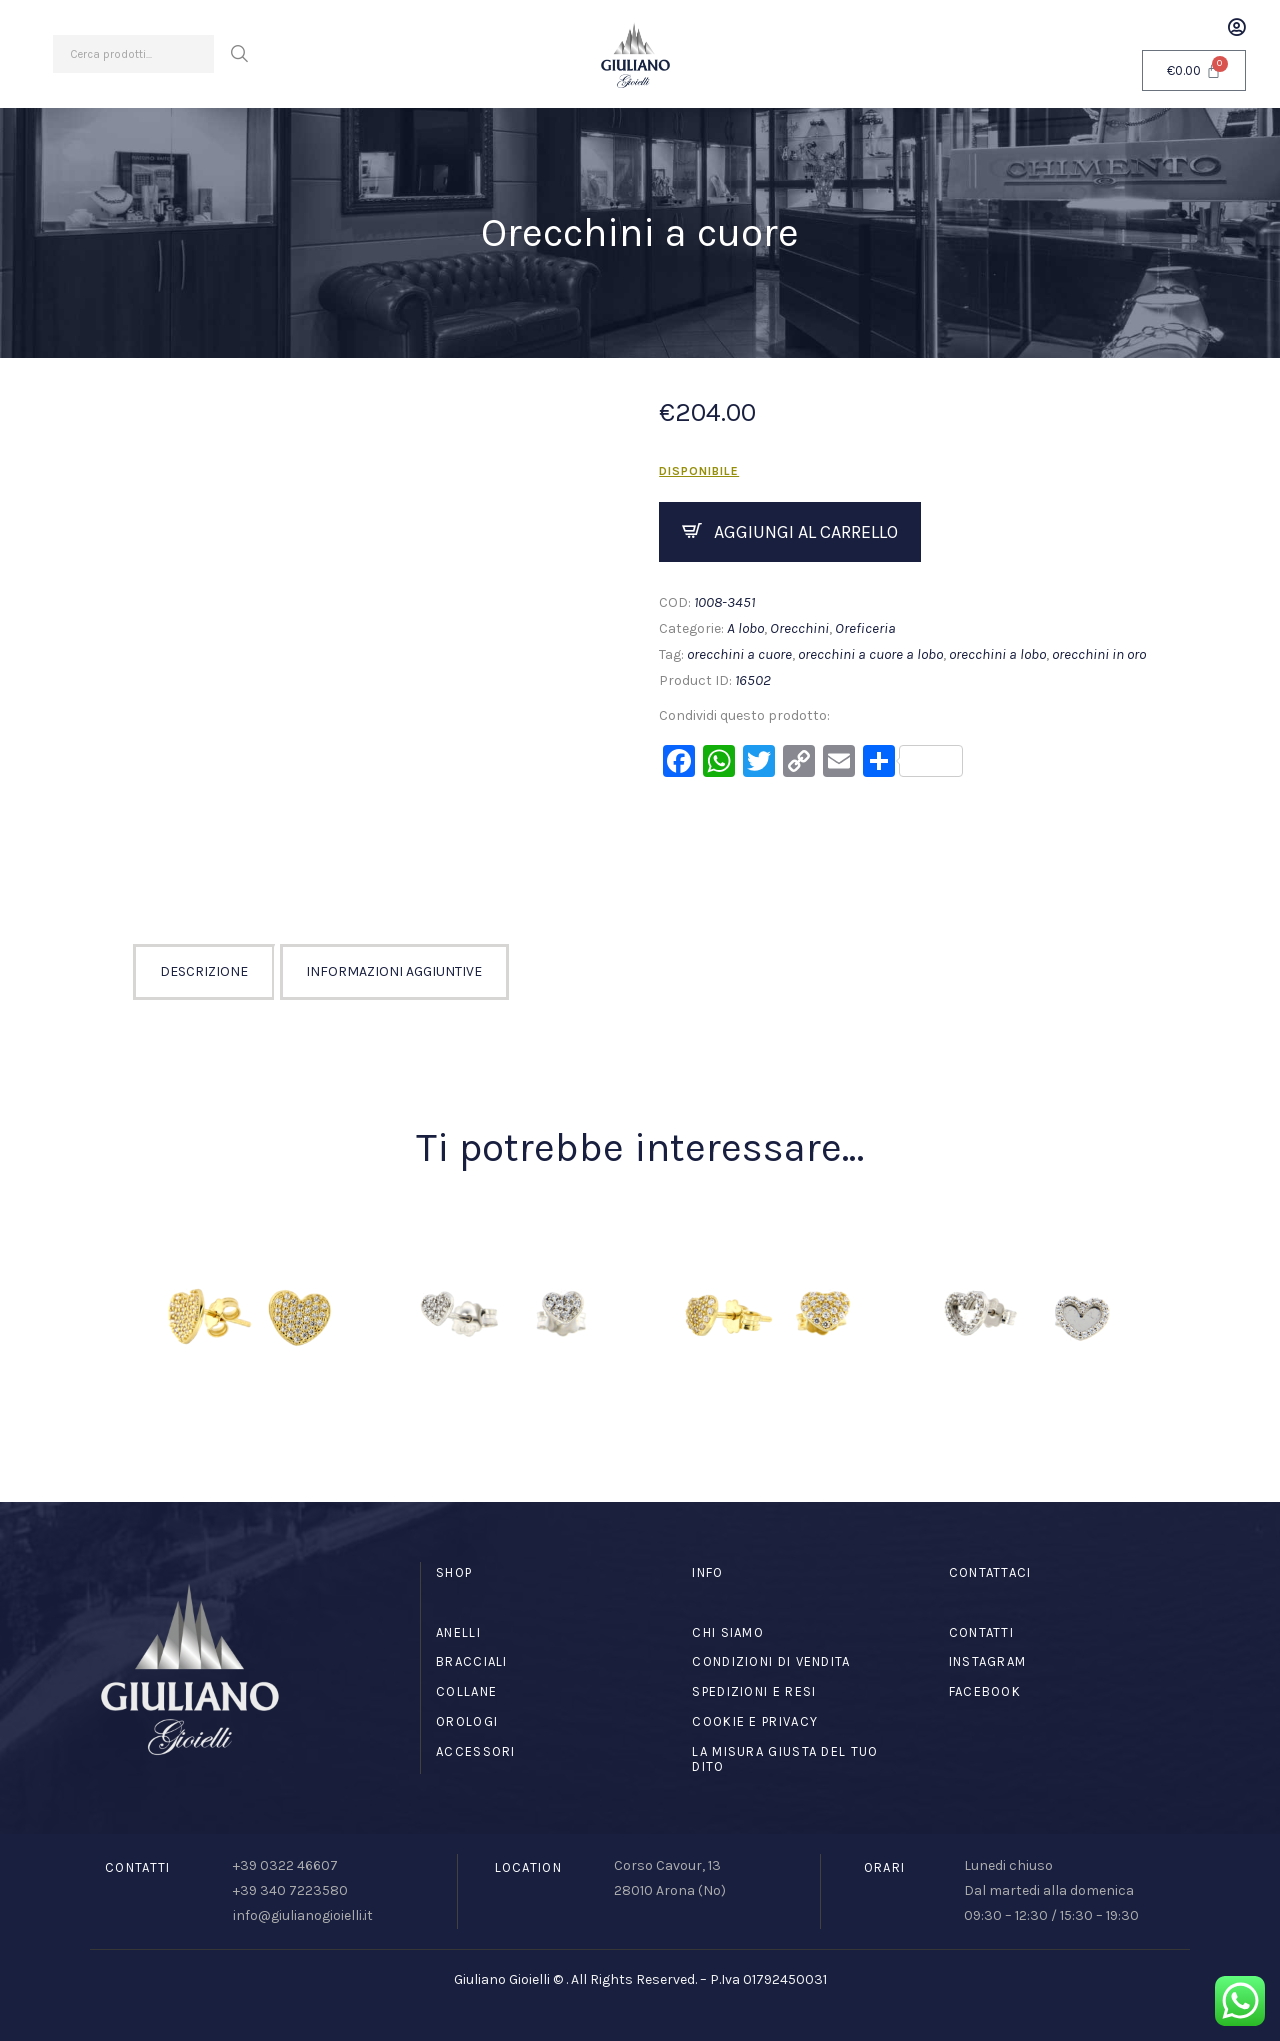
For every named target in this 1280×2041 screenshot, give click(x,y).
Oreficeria (865, 628)
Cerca (239, 54)
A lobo (745, 628)
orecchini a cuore (739, 654)
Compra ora (790, 532)
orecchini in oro (1099, 654)
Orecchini (799, 628)
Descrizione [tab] (204, 971)
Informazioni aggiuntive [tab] (394, 971)
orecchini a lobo (997, 654)
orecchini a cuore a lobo (870, 654)
